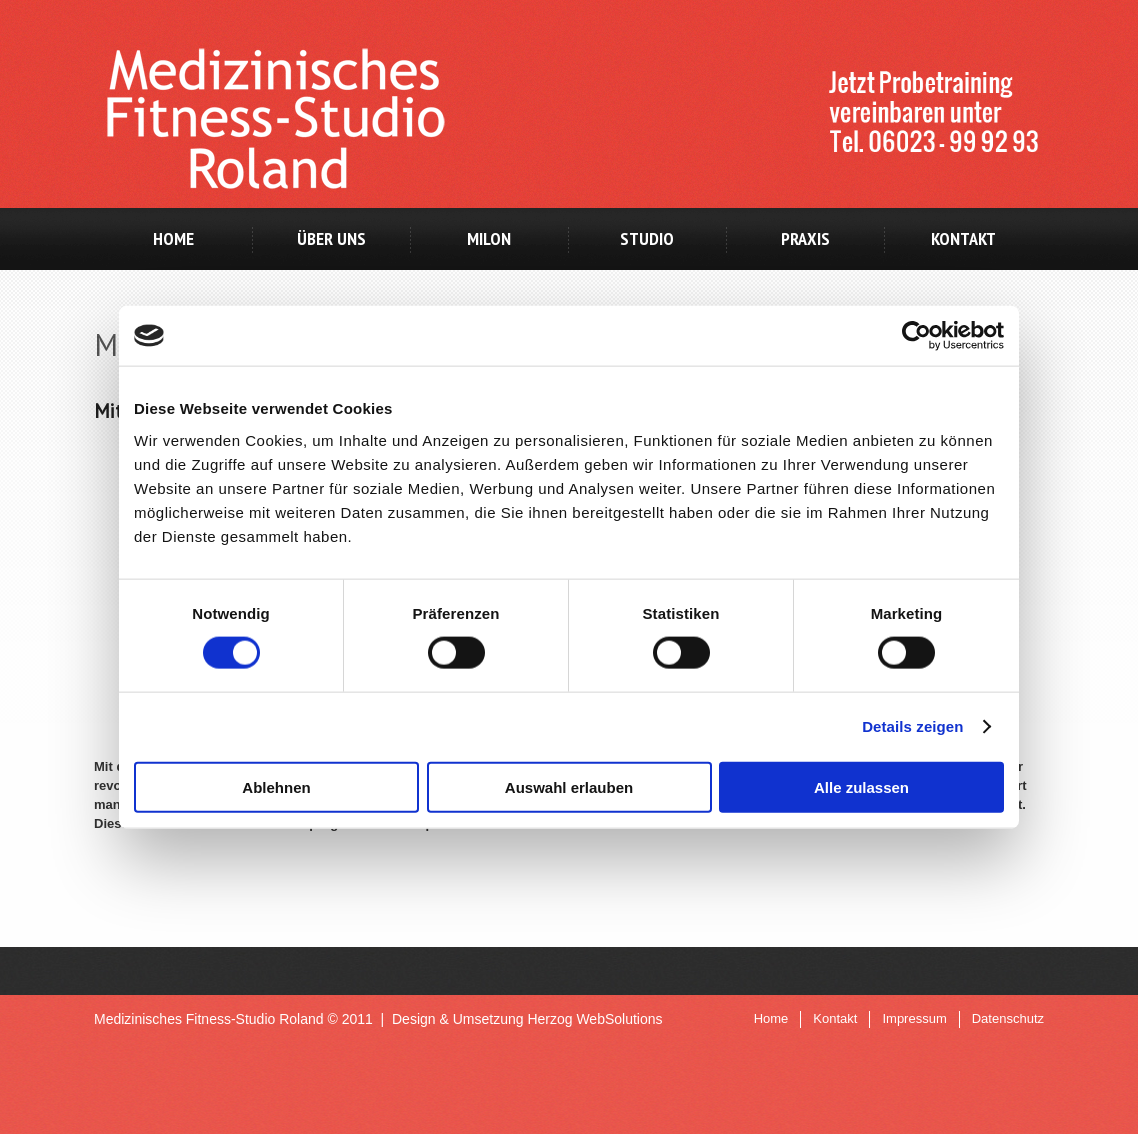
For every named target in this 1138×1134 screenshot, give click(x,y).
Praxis (805, 238)
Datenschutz (1008, 1018)
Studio (647, 238)
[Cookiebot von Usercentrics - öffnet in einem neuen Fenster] (916, 336)
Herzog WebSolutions (594, 1019)
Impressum (914, 1018)
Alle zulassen (861, 786)
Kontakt (963, 238)
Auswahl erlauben (569, 786)
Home (173, 238)
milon (489, 238)
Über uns (331, 238)
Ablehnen (276, 786)
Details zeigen (912, 726)
